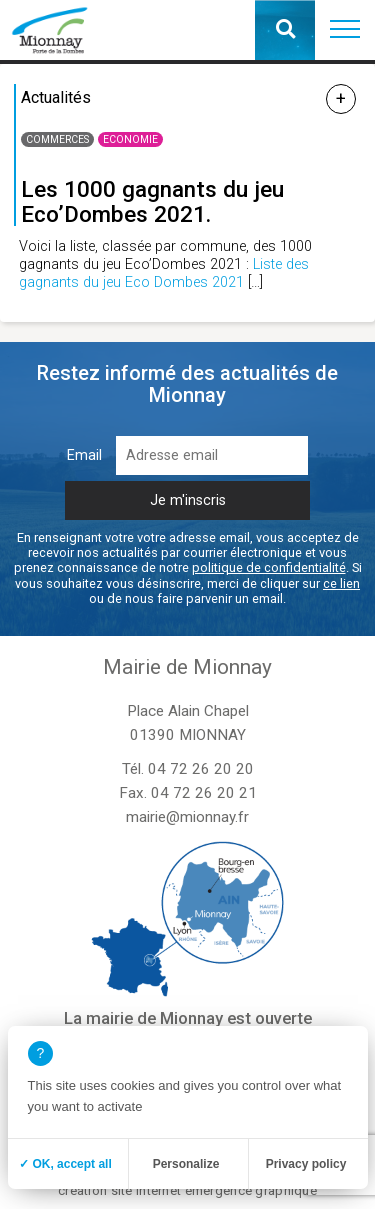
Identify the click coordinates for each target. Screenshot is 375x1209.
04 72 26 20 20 (201, 769)
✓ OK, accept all (65, 1164)
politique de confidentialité (269, 567)
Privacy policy (306, 1164)
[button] (345, 30)
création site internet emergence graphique (187, 1190)
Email (84, 455)
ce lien (341, 583)
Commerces (57, 139)
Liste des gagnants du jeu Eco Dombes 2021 (164, 273)
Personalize (186, 1164)
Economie (130, 139)
